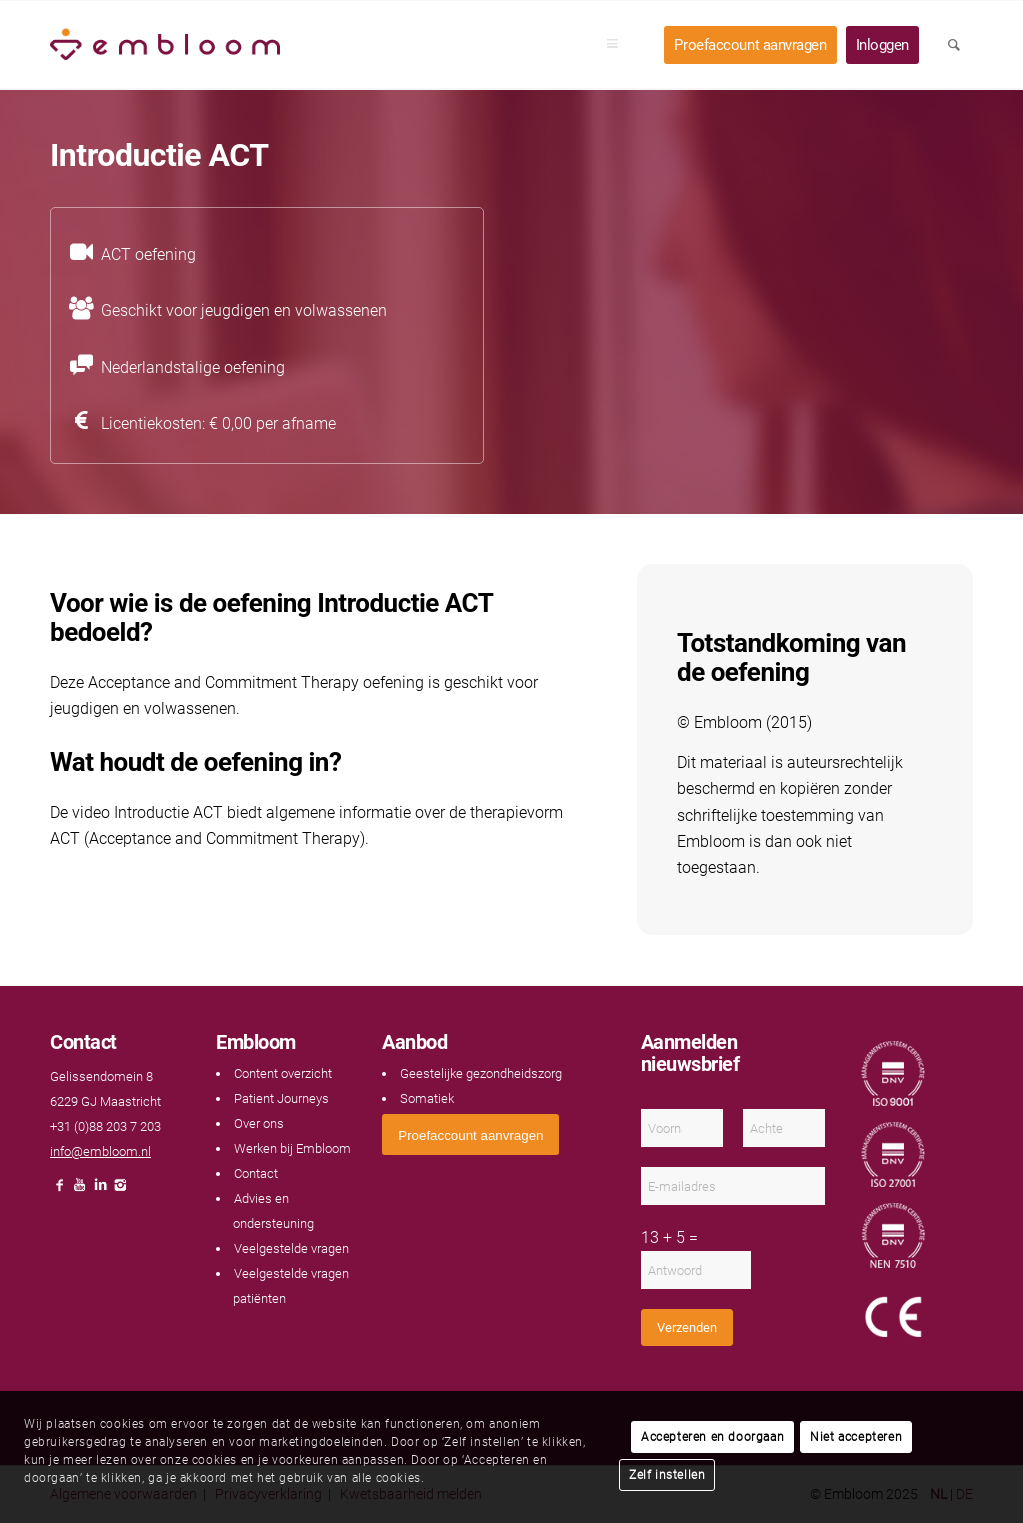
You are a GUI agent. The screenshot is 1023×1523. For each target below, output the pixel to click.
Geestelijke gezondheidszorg (481, 1073)
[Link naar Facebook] (60, 1190)
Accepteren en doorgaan (712, 1437)
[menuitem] (619, 45)
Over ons (259, 1123)
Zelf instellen (667, 1475)
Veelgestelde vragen (291, 1248)
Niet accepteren (856, 1437)
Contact (256, 1173)
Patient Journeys (281, 1098)
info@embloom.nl (100, 1151)
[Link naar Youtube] (80, 1190)
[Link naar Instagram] (120, 1190)
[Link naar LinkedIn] (100, 1190)
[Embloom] (165, 45)
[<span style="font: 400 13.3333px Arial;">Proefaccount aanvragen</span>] (470, 1134)
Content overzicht (283, 1073)
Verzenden (687, 1327)
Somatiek (427, 1098)
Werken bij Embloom (292, 1148)
